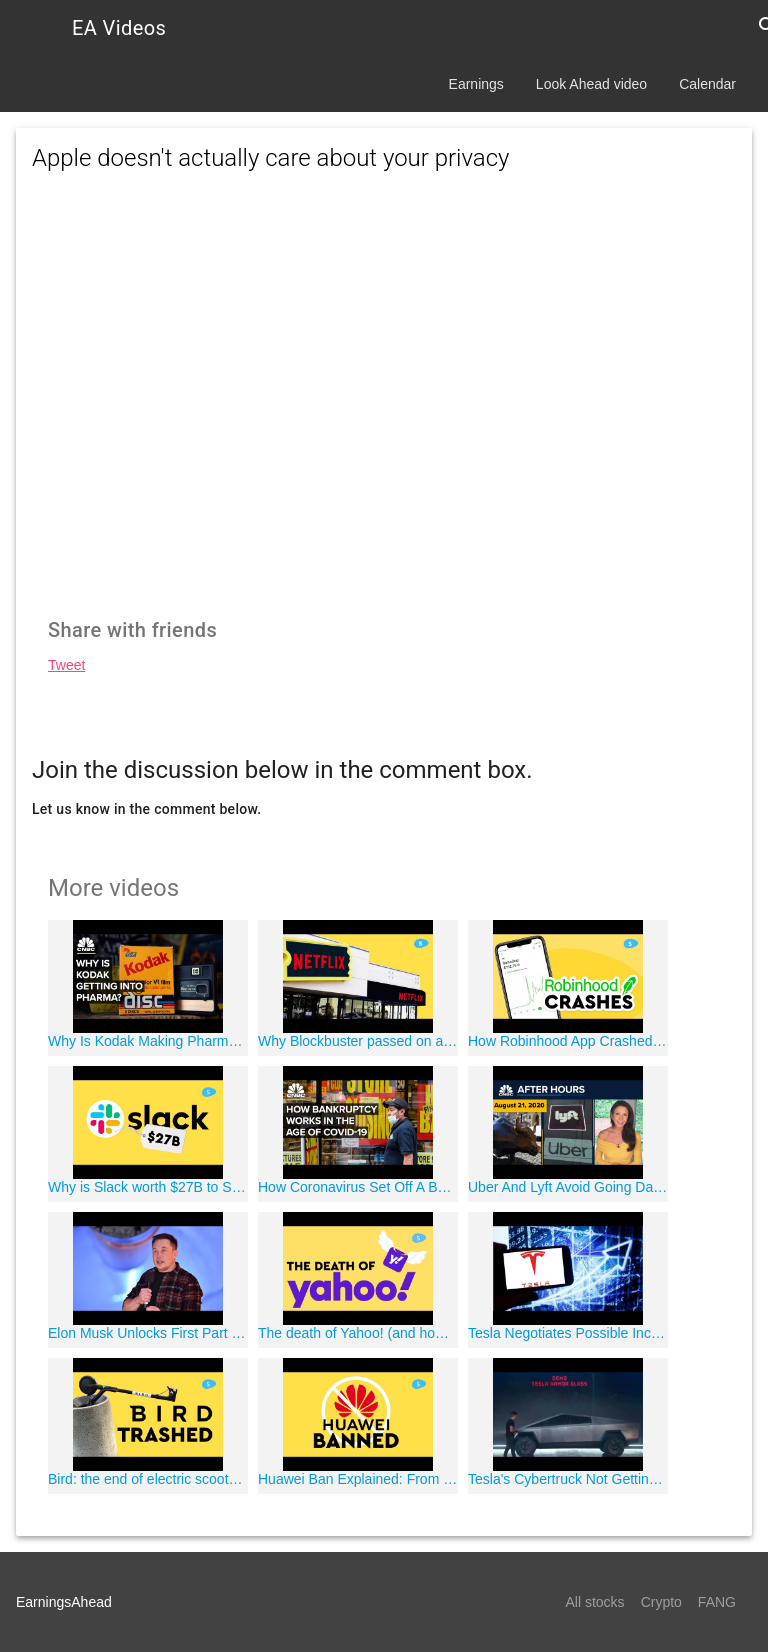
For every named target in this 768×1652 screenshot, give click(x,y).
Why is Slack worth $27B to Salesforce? (148, 1187)
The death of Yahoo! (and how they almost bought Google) (358, 1333)
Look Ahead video (591, 84)
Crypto (661, 1602)
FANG (717, 1602)
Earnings (476, 84)
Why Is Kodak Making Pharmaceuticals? (148, 1041)
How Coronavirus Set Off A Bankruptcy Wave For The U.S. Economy (358, 1187)
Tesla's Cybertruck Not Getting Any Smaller (568, 1479)
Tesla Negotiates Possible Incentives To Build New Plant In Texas (568, 1333)
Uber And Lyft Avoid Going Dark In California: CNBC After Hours (568, 1187)
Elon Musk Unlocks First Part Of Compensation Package (148, 1333)
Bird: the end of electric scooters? (148, 1479)
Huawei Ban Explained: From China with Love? (358, 1479)
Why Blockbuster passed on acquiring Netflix (358, 1041)
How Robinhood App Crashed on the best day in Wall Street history (568, 1041)
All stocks (595, 1602)
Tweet (66, 665)
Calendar (707, 84)
